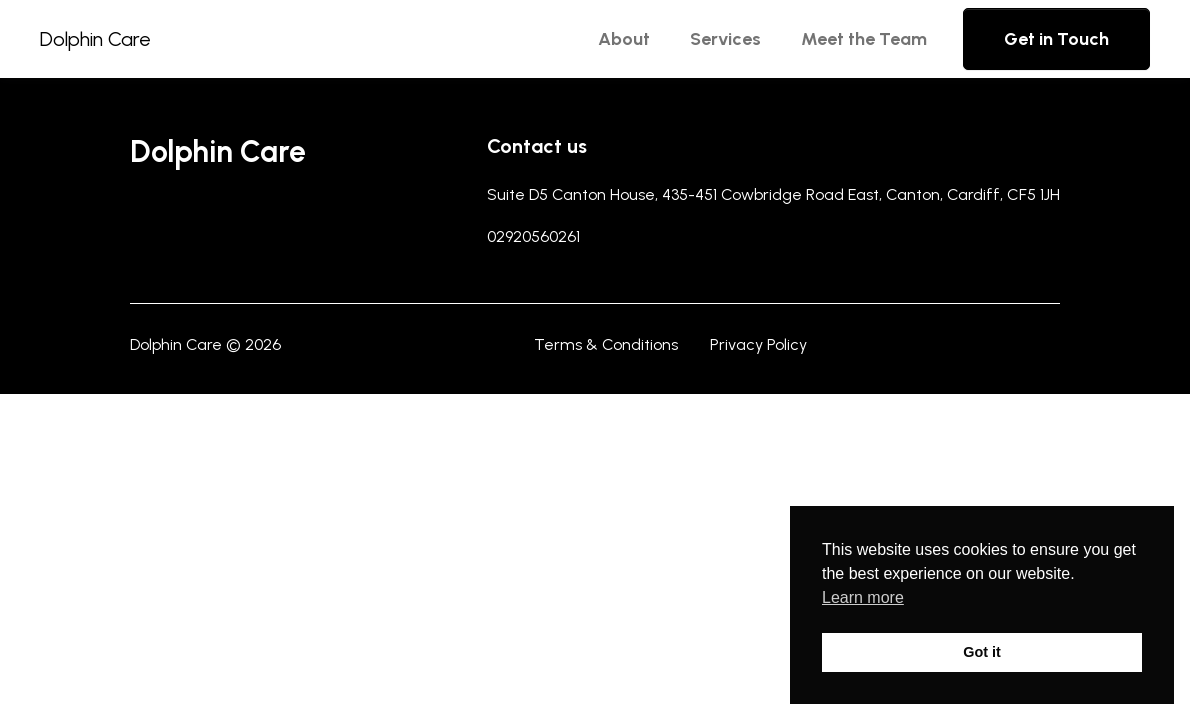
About (624, 39)
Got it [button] (982, 652)
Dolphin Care (95, 39)
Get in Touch (1056, 39)
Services (725, 39)
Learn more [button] (863, 597)
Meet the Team (864, 39)
